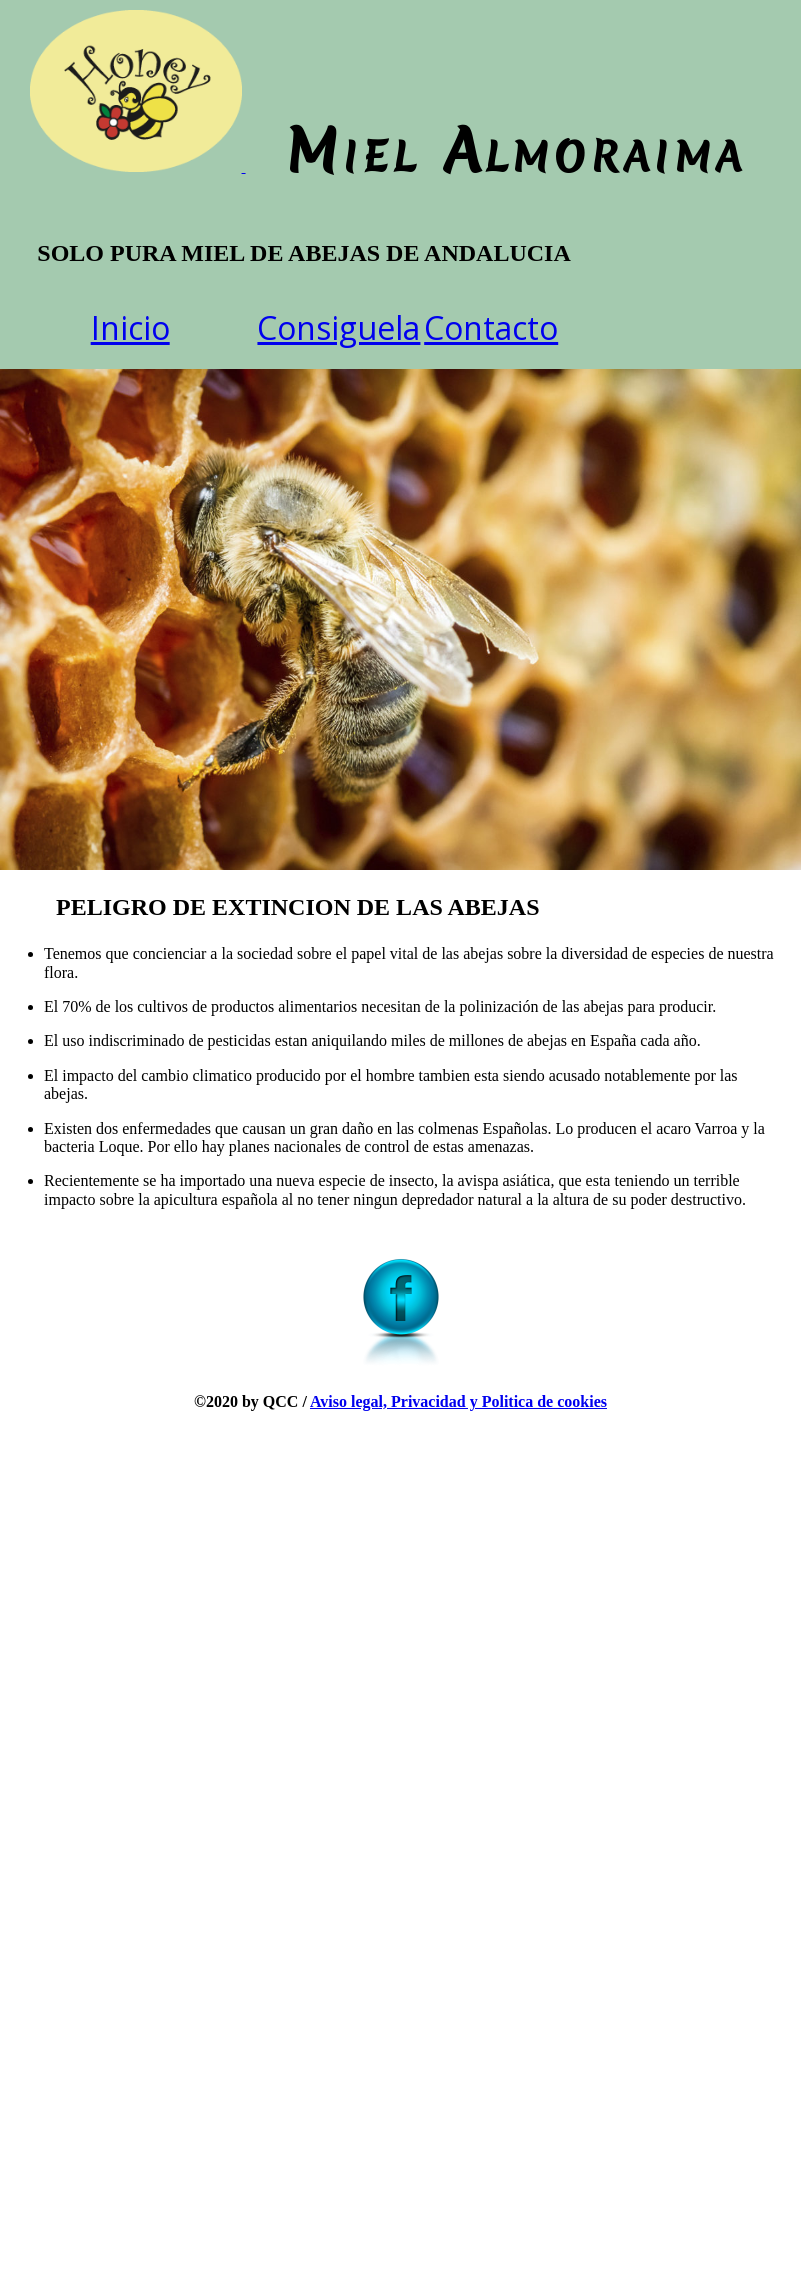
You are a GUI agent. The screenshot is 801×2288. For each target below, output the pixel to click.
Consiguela (338, 322)
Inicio (130, 322)
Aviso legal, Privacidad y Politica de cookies (458, 1396)
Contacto (491, 322)
